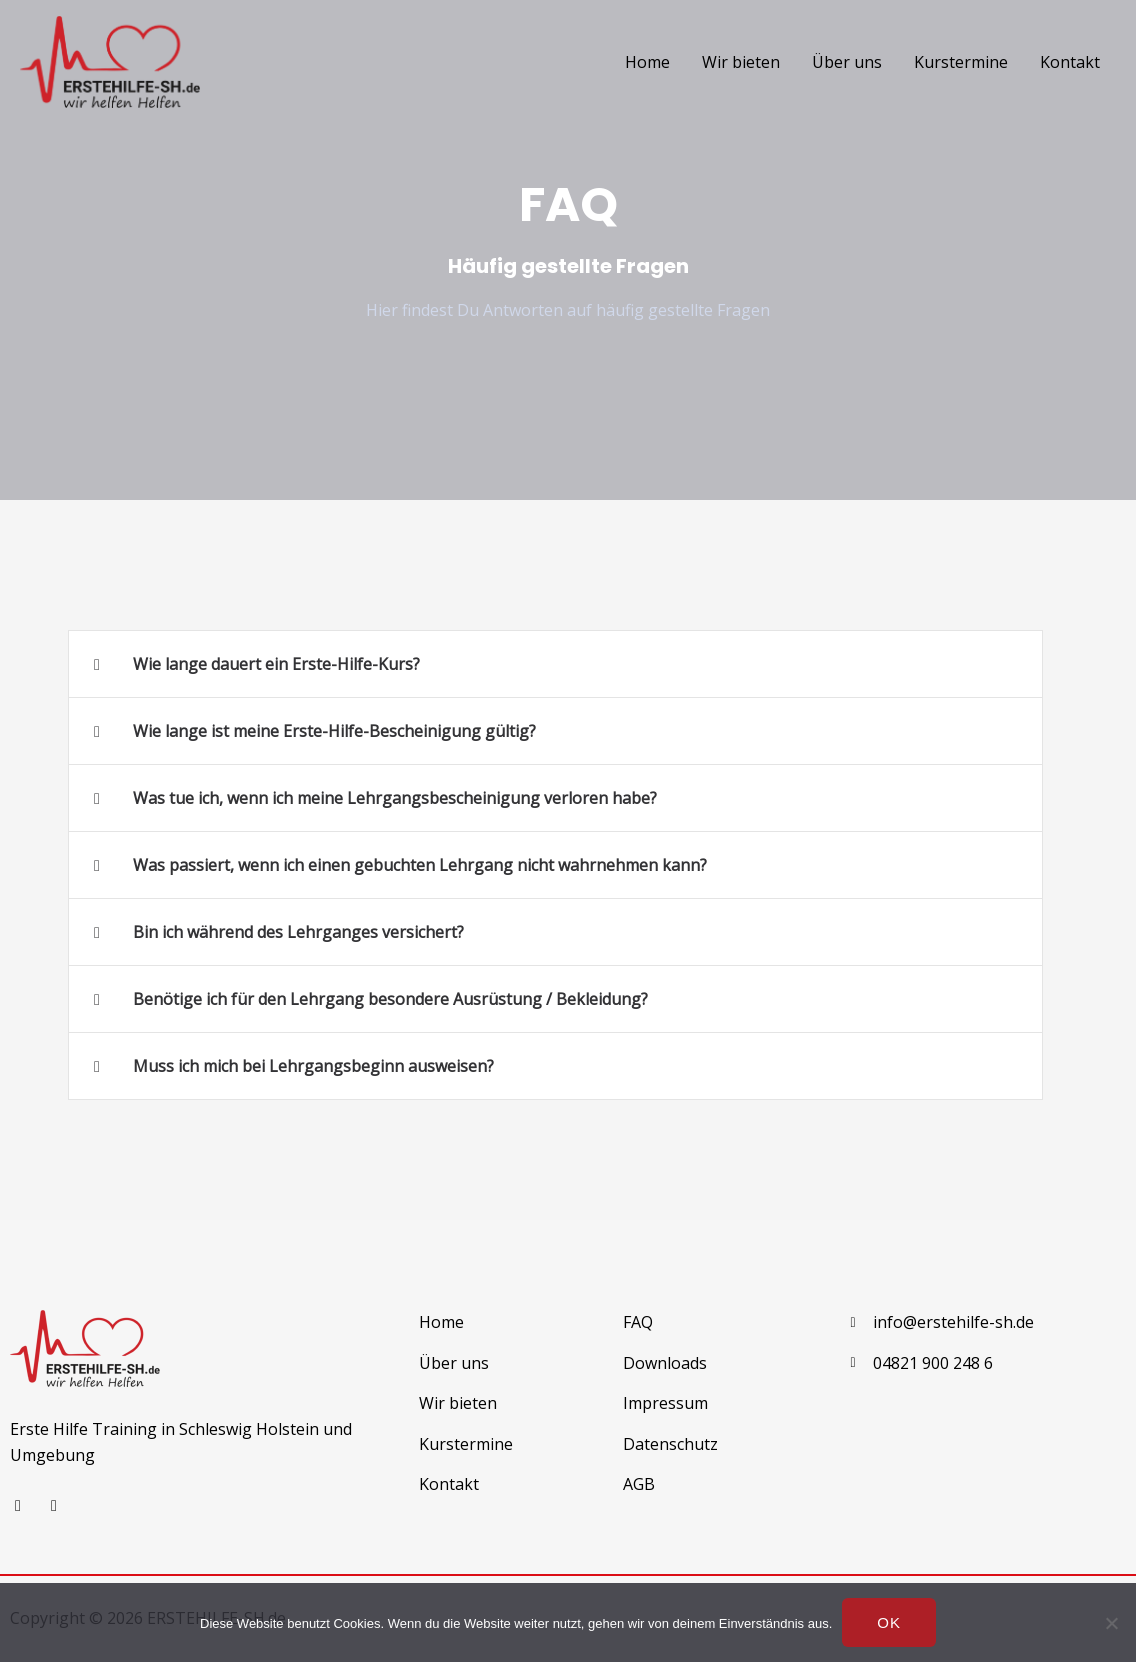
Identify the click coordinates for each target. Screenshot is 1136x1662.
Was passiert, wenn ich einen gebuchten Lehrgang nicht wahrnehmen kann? (420, 865)
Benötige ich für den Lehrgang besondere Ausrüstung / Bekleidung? (390, 999)
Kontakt (1070, 62)
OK (889, 1622)
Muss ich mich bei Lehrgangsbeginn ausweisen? (313, 1066)
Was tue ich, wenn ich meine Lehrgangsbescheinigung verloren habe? (395, 798)
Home (647, 62)
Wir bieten (741, 62)
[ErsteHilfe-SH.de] (110, 60)
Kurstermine (961, 62)
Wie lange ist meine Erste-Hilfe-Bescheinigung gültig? (334, 731)
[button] (555, 664)
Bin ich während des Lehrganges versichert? (298, 932)
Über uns (847, 62)
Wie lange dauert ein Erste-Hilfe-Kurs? (276, 664)
